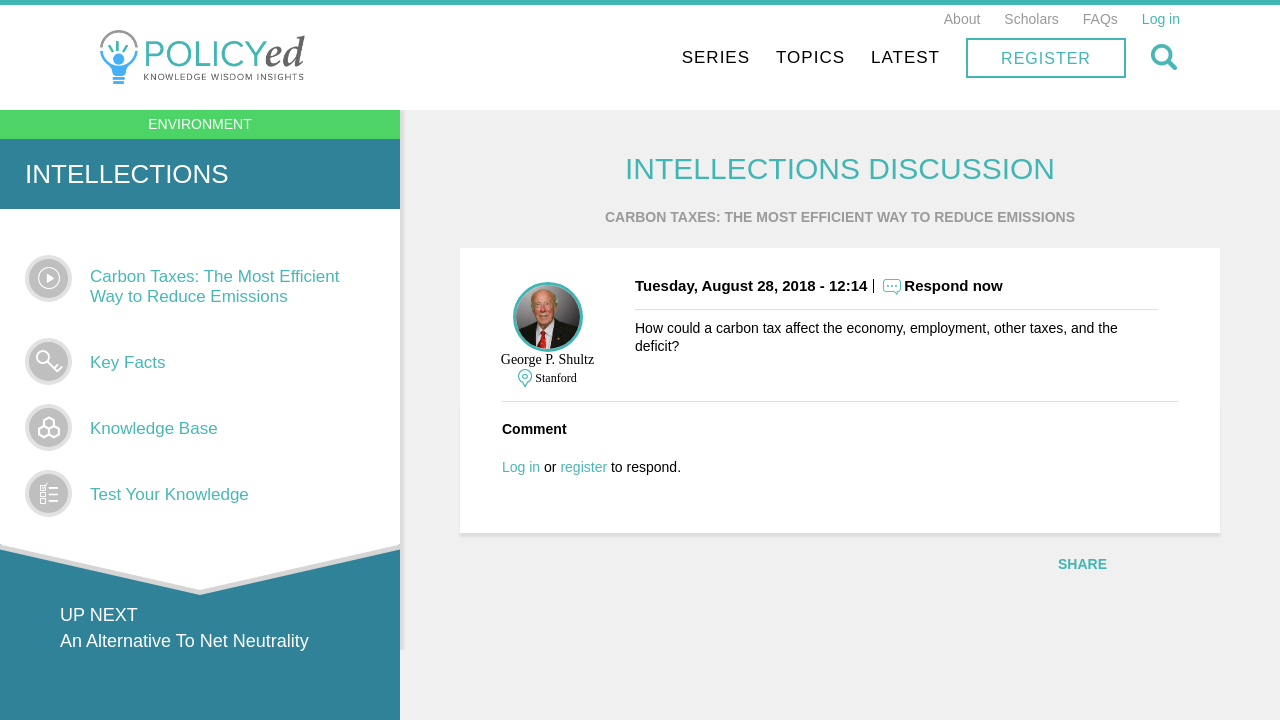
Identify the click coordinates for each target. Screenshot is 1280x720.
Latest (905, 57)
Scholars (1031, 19)
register (583, 467)
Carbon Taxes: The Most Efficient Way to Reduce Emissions (214, 286)
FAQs (1100, 19)
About (962, 19)
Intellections (127, 174)
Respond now (953, 285)
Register (1046, 58)
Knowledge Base (154, 428)
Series (716, 57)
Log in (1161, 19)
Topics (810, 57)
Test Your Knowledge (169, 494)
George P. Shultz (547, 359)
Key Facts (128, 362)
